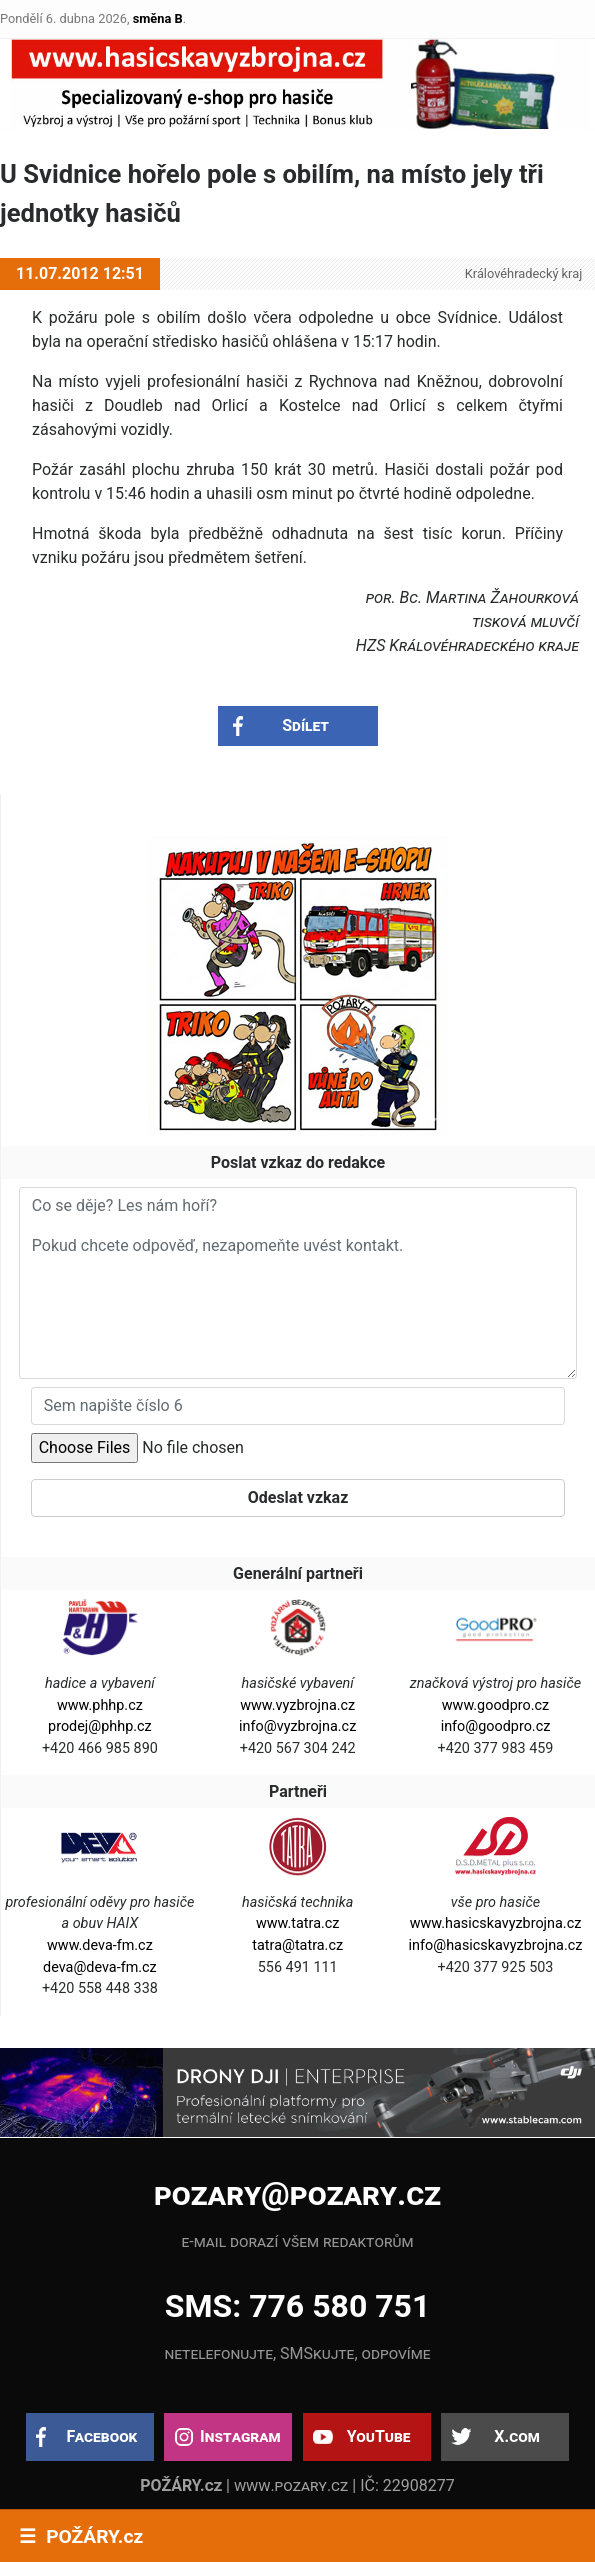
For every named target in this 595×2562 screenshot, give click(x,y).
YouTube (379, 2436)
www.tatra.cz (298, 1923)
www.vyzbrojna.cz (297, 1705)
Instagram (240, 2436)
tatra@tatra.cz (297, 1945)
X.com (516, 2436)
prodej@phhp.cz (100, 1726)
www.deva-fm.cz (100, 1945)
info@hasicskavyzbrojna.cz (496, 1945)
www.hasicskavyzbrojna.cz (496, 1923)
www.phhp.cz (100, 1705)
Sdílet (305, 725)
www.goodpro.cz (495, 1705)
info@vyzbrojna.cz (297, 1726)
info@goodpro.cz (496, 1726)
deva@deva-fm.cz (100, 1967)
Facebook (102, 2436)
